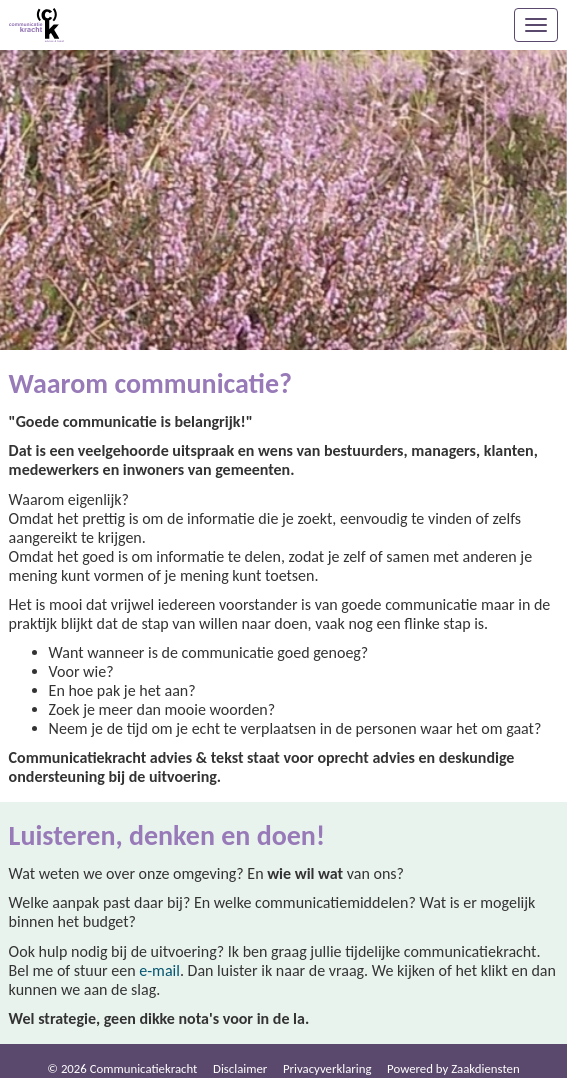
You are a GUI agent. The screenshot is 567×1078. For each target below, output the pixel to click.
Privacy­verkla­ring (327, 1068)
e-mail (159, 970)
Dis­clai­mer (240, 1068)
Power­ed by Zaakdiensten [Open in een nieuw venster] (453, 1068)
